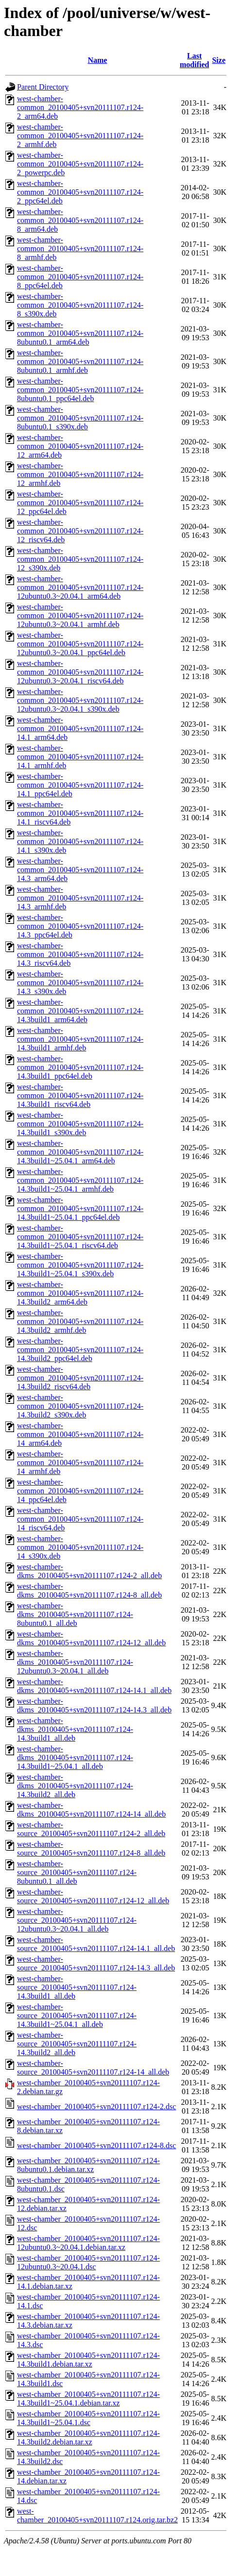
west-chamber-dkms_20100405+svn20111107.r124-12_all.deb (91, 1638)
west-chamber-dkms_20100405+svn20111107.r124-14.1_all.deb (94, 1685)
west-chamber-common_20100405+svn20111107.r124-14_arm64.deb (80, 1434)
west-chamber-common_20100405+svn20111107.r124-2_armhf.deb (80, 135)
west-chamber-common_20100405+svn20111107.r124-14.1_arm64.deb (80, 728)
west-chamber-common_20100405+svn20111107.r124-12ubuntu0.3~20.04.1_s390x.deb (80, 700)
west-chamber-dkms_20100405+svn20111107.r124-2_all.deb (89, 1571)
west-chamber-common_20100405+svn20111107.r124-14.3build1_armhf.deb (80, 1039)
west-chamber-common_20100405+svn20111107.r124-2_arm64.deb (80, 107)
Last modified (194, 60)
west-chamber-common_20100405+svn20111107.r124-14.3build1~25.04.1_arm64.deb (80, 1152)
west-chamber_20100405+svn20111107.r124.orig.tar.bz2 (97, 2515)
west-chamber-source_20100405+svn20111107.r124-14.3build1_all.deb (77, 1987)
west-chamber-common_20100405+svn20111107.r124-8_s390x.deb (80, 305)
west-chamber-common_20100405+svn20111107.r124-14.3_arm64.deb (80, 870)
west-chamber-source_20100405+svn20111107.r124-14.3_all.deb (96, 1963)
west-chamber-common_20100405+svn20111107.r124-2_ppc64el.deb (80, 192)
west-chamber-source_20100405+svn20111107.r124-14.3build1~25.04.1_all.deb (77, 2015)
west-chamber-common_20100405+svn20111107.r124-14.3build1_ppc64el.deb (80, 1067)
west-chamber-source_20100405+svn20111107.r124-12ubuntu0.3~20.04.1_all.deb (77, 1920)
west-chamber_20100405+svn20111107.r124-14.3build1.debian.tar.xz (88, 2359)
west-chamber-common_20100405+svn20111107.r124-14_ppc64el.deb (80, 1491)
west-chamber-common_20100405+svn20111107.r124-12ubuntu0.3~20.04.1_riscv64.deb (80, 672)
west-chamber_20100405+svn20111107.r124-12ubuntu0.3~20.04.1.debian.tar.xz (88, 2242)
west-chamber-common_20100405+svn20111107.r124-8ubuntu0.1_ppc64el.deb (80, 390)
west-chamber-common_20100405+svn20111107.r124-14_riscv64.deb (80, 1519)
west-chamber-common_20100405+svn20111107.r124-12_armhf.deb (80, 474)
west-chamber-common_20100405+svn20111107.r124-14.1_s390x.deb (80, 841)
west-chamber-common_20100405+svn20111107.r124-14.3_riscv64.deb (80, 954)
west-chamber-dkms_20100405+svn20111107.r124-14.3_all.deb (94, 1705)
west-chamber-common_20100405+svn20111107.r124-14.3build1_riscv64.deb (80, 1095)
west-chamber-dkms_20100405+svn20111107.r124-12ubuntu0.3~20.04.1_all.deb (75, 1662)
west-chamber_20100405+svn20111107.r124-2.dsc (96, 2106)
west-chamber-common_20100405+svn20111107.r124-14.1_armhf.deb (80, 757)
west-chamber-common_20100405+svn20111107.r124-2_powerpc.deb (80, 164)
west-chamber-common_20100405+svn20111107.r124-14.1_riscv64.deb (80, 813)
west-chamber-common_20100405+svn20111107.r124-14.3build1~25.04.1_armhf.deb (80, 1180)
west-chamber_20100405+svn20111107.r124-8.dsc (96, 2145)
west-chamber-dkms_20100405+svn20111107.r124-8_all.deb (89, 1590)
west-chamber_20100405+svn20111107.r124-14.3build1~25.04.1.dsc (88, 2418)
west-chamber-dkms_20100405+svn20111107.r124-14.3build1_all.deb (75, 1729)
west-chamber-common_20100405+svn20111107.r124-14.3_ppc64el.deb (80, 926)
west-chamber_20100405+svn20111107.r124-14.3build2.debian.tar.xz (88, 2437)
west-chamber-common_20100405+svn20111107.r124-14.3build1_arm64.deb (80, 1011)
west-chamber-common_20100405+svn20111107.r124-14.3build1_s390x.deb (80, 1124)
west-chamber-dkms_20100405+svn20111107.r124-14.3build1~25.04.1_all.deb (75, 1757)
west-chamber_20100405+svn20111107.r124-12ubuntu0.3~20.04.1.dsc (88, 2262)
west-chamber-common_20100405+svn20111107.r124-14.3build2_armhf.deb (80, 1321)
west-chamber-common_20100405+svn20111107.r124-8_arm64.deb (80, 220)
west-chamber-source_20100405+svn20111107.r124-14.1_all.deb (96, 1943)
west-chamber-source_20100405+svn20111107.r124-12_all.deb (93, 1896)
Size (219, 60)
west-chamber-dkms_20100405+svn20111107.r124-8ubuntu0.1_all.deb (75, 1614)
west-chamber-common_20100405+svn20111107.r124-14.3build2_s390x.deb (80, 1406)
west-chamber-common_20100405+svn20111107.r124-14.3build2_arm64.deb (80, 1293)
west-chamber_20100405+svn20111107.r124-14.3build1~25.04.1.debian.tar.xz (88, 2398)
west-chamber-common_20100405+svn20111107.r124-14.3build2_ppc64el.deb (80, 1349)
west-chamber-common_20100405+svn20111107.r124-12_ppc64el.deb (80, 502)
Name (97, 60)
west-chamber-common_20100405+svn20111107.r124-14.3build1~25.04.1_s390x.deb (80, 1265)
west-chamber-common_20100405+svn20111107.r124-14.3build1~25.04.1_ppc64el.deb (80, 1208)
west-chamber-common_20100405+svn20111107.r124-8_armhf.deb (80, 248)
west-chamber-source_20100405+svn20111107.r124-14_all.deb (93, 2067)
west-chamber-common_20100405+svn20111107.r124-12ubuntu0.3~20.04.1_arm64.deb (80, 587)
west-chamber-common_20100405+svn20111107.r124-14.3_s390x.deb (80, 982)
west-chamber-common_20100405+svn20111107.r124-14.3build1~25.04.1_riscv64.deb (80, 1237)
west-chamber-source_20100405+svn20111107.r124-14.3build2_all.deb (77, 2044)
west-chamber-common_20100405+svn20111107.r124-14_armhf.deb (80, 1462)
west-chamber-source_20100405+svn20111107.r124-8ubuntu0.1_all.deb (77, 1872)
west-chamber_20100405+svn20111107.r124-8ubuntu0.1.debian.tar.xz (88, 2164)
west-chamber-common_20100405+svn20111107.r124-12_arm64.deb (80, 446)
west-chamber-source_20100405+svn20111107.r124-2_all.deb (91, 1829)
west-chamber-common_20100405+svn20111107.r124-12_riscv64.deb (80, 531)
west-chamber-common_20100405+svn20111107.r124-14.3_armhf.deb (80, 898)
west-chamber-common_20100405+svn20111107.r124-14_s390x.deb (80, 1547)
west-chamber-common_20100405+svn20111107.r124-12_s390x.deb (80, 559)
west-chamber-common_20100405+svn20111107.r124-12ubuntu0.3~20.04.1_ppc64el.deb (80, 644)
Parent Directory (43, 87)
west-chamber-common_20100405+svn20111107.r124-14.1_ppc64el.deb (80, 785)
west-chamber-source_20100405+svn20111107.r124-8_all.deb (91, 1848)
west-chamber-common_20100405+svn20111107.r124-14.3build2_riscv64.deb (80, 1378)
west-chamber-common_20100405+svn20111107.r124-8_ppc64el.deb (80, 277)
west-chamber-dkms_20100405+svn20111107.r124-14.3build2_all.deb (75, 1786)
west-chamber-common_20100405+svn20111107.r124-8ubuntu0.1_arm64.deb (80, 333)
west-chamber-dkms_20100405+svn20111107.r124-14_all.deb (91, 1809)
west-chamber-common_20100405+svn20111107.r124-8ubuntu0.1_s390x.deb (80, 418)
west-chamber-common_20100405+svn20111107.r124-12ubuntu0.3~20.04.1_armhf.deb (80, 615)
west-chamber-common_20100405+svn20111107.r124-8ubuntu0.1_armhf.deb (80, 361)
